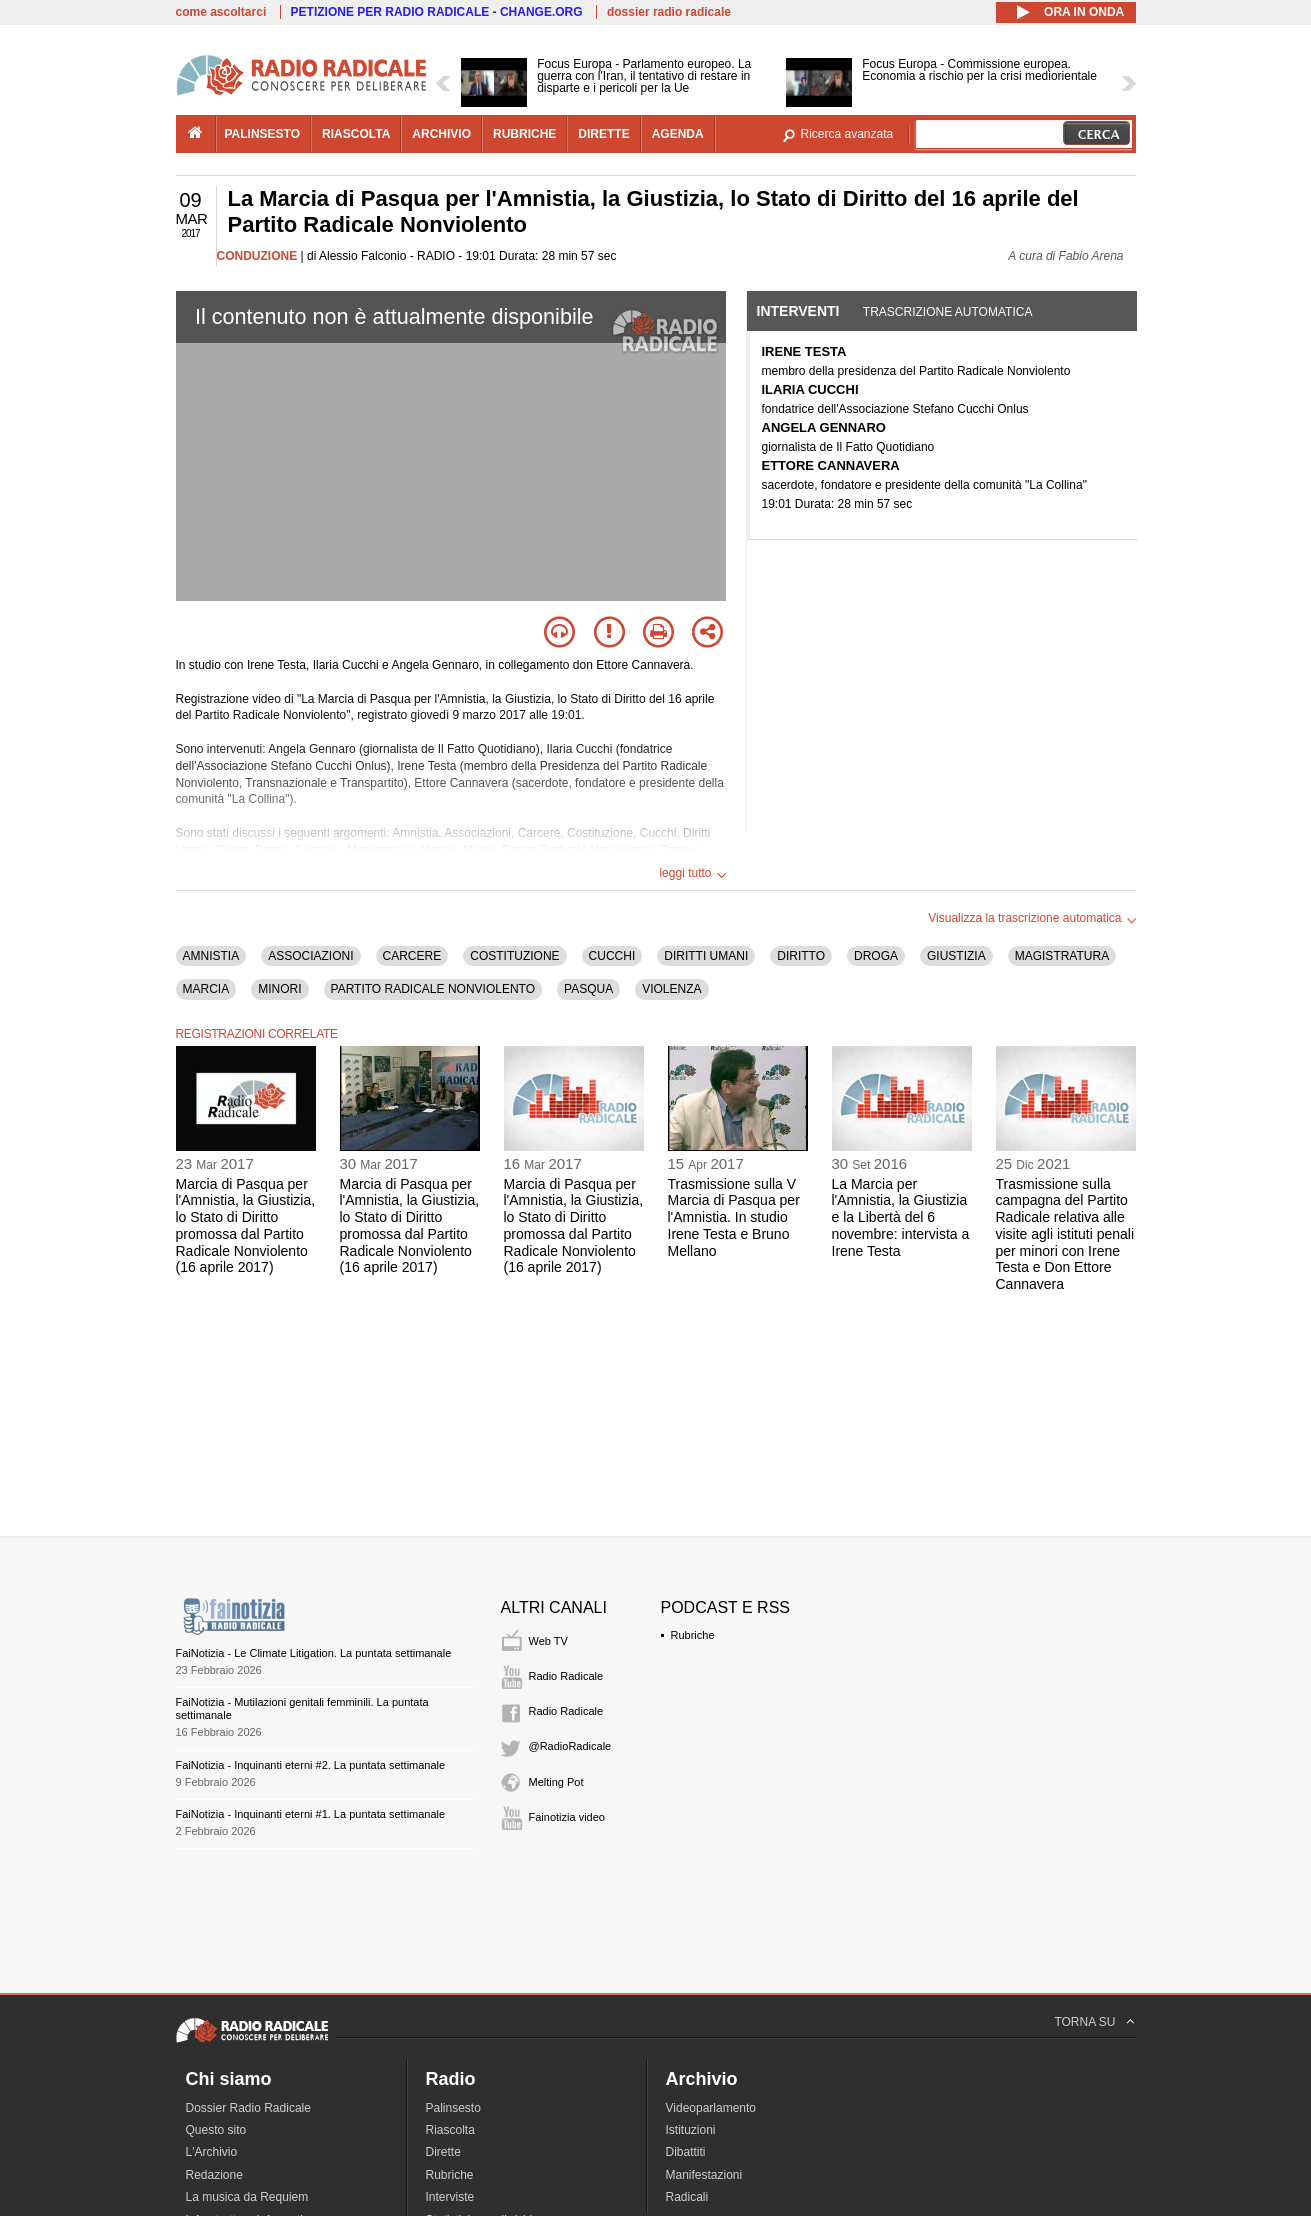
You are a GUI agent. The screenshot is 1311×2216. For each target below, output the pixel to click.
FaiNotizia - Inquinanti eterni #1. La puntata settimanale (311, 1814)
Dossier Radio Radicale (248, 2108)
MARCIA (206, 989)
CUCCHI (612, 956)
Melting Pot (556, 1782)
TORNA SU (1084, 2022)
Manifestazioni (704, 2175)
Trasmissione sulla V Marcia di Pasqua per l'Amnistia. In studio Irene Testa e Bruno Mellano (734, 1217)
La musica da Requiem (247, 2197)
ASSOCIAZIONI (310, 956)
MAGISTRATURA (1062, 956)
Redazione (214, 2175)
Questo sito (216, 2130)
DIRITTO (801, 956)
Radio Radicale (566, 1676)
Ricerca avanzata (847, 134)
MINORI (279, 989)
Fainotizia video (567, 1817)
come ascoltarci (221, 12)
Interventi (798, 311)
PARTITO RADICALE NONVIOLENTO (433, 989)
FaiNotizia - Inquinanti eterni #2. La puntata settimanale (311, 1765)
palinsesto (263, 134)
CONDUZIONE (257, 256)
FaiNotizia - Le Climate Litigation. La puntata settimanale (314, 1653)
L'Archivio (212, 2152)
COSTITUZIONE (514, 956)
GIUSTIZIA (956, 956)
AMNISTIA (211, 956)
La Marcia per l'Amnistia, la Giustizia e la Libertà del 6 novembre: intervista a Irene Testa (901, 1217)
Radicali (687, 2197)
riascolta (356, 134)
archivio (441, 134)
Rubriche (693, 1635)
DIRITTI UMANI (706, 956)
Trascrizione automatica (948, 312)
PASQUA (588, 989)
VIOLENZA (671, 989)
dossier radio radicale (669, 12)
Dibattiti (686, 2152)
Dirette (443, 2152)
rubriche (524, 134)
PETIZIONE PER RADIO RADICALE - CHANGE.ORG (437, 12)
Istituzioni (691, 2130)
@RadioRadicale (570, 1746)
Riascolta (450, 2130)
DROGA (876, 956)
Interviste (450, 2197)
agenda (678, 134)
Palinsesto (453, 2108)
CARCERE (412, 956)
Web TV (548, 1641)
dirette (603, 134)
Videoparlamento (711, 2108)
